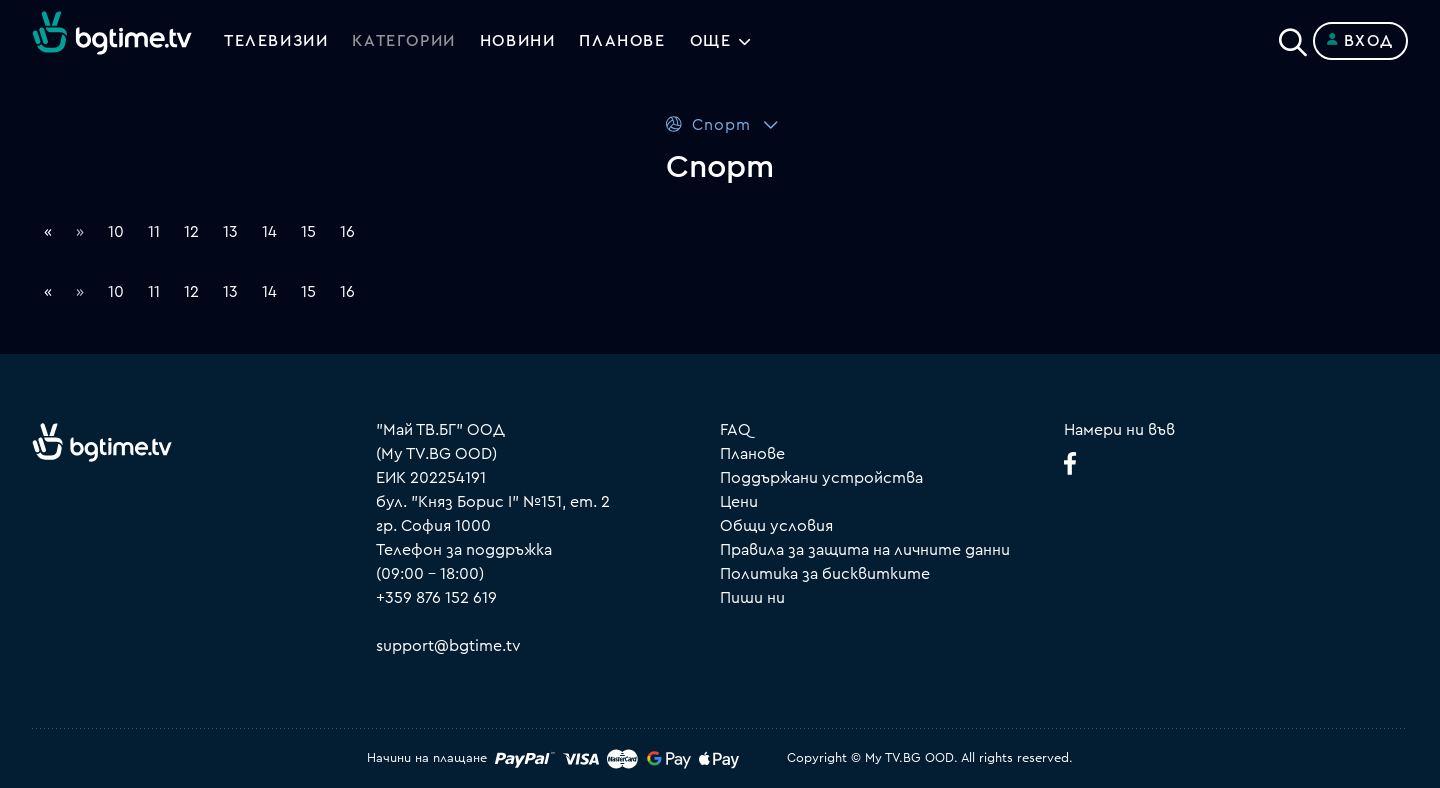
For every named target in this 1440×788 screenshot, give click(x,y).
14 (269, 232)
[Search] (1293, 37)
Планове (752, 454)
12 (191, 232)
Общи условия (776, 526)
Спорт (707, 124)
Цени (739, 502)
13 (230, 232)
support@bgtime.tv (448, 646)
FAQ (735, 430)
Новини (518, 41)
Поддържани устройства (821, 478)
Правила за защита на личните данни (865, 550)
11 (154, 232)
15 (308, 232)
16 (347, 232)
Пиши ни (752, 598)
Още (711, 41)
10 (116, 232)
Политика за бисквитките (825, 574)
